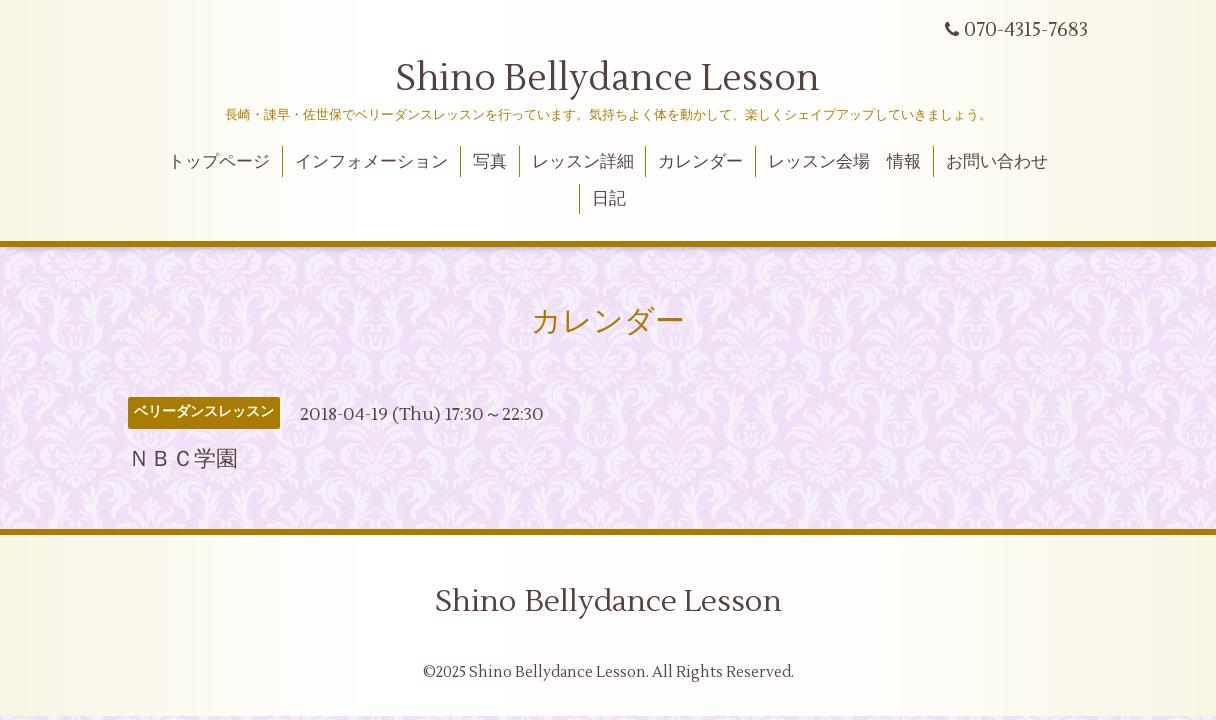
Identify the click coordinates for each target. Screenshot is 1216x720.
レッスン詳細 (583, 162)
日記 (609, 199)
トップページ (219, 162)
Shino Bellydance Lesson (608, 79)
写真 (490, 162)
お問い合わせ (997, 162)
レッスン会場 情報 (844, 162)
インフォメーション (371, 162)
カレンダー (700, 162)
